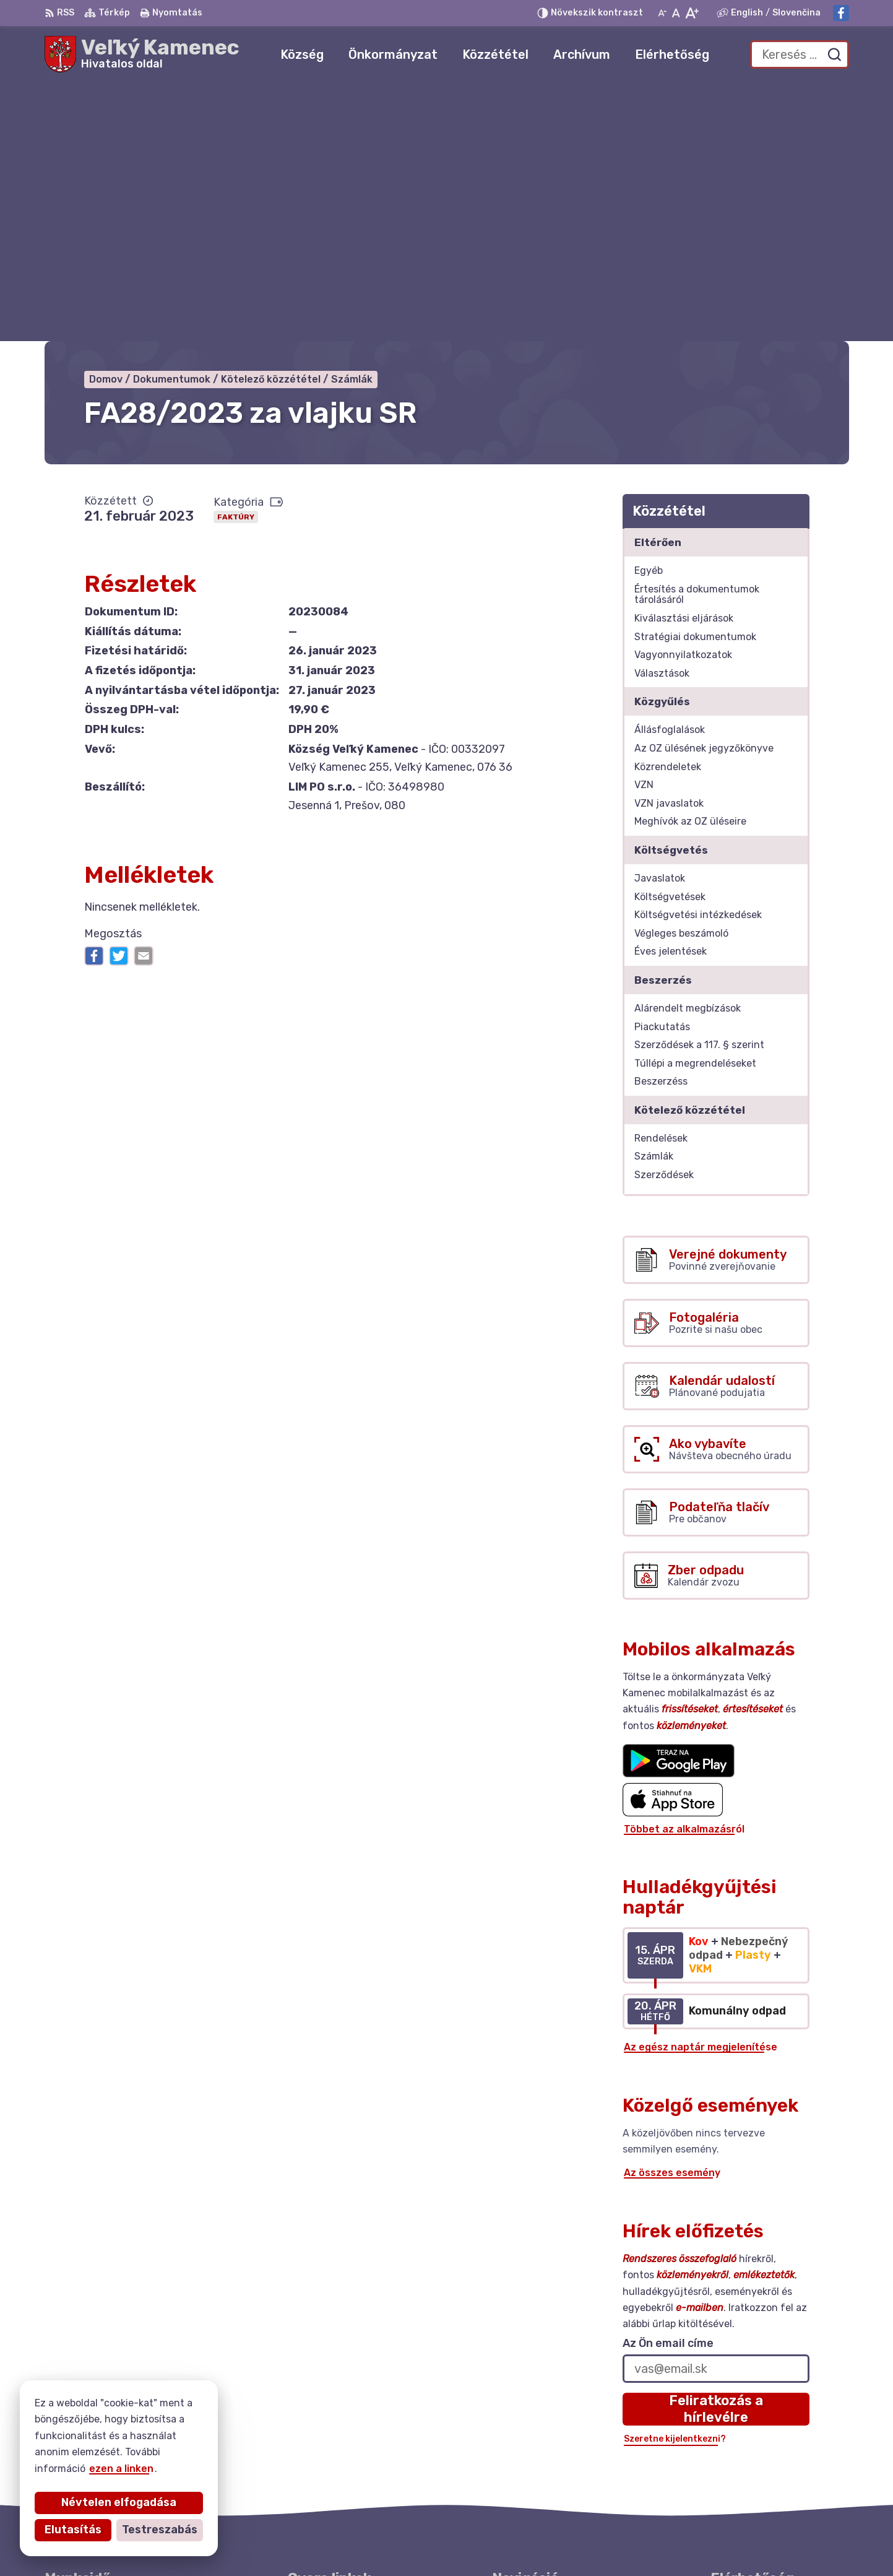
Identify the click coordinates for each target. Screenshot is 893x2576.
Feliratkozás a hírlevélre (716, 2151)
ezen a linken (116, 2468)
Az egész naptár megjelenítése (700, 1789)
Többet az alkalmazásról (684, 1571)
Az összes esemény (672, 1915)
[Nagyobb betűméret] (691, 13)
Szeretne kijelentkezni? (675, 2181)
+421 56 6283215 (754, 2447)
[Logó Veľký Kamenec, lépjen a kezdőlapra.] (142, 54)
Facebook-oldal (749, 2475)
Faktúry (235, 258)
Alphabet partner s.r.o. (444, 2542)
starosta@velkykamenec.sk (779, 2460)
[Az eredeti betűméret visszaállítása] (676, 13)
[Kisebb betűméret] (662, 13)
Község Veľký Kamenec (645, 2542)
